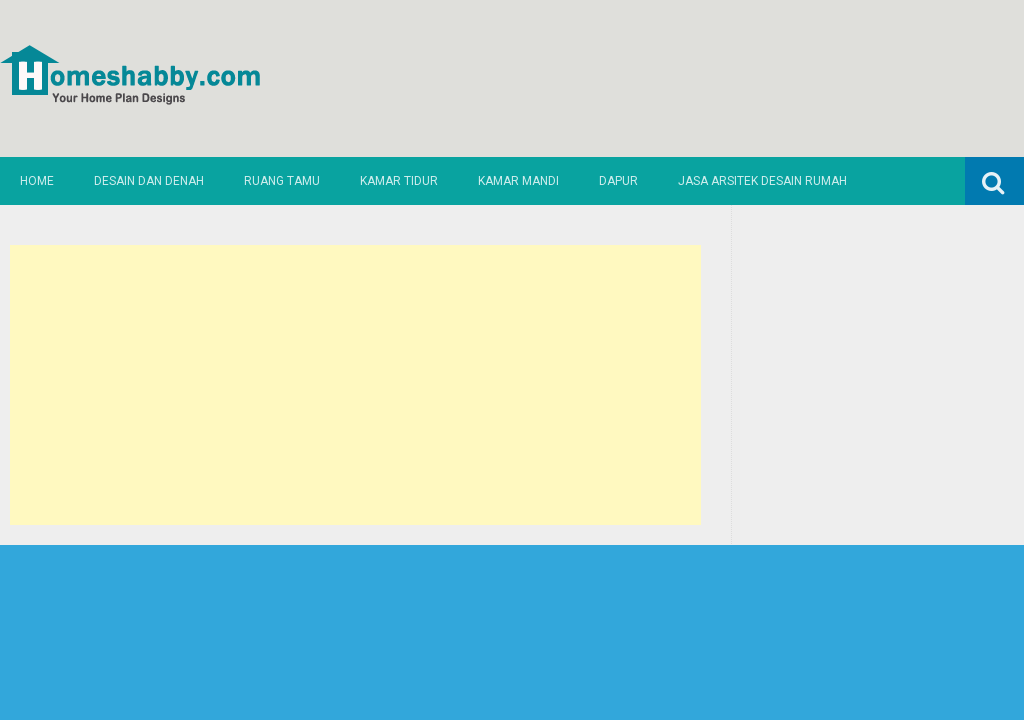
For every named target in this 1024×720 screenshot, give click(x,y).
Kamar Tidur (399, 181)
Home (37, 181)
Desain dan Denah (149, 181)
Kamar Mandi (518, 181)
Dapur (618, 181)
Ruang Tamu (282, 181)
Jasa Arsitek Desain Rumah (762, 181)
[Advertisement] (355, 385)
